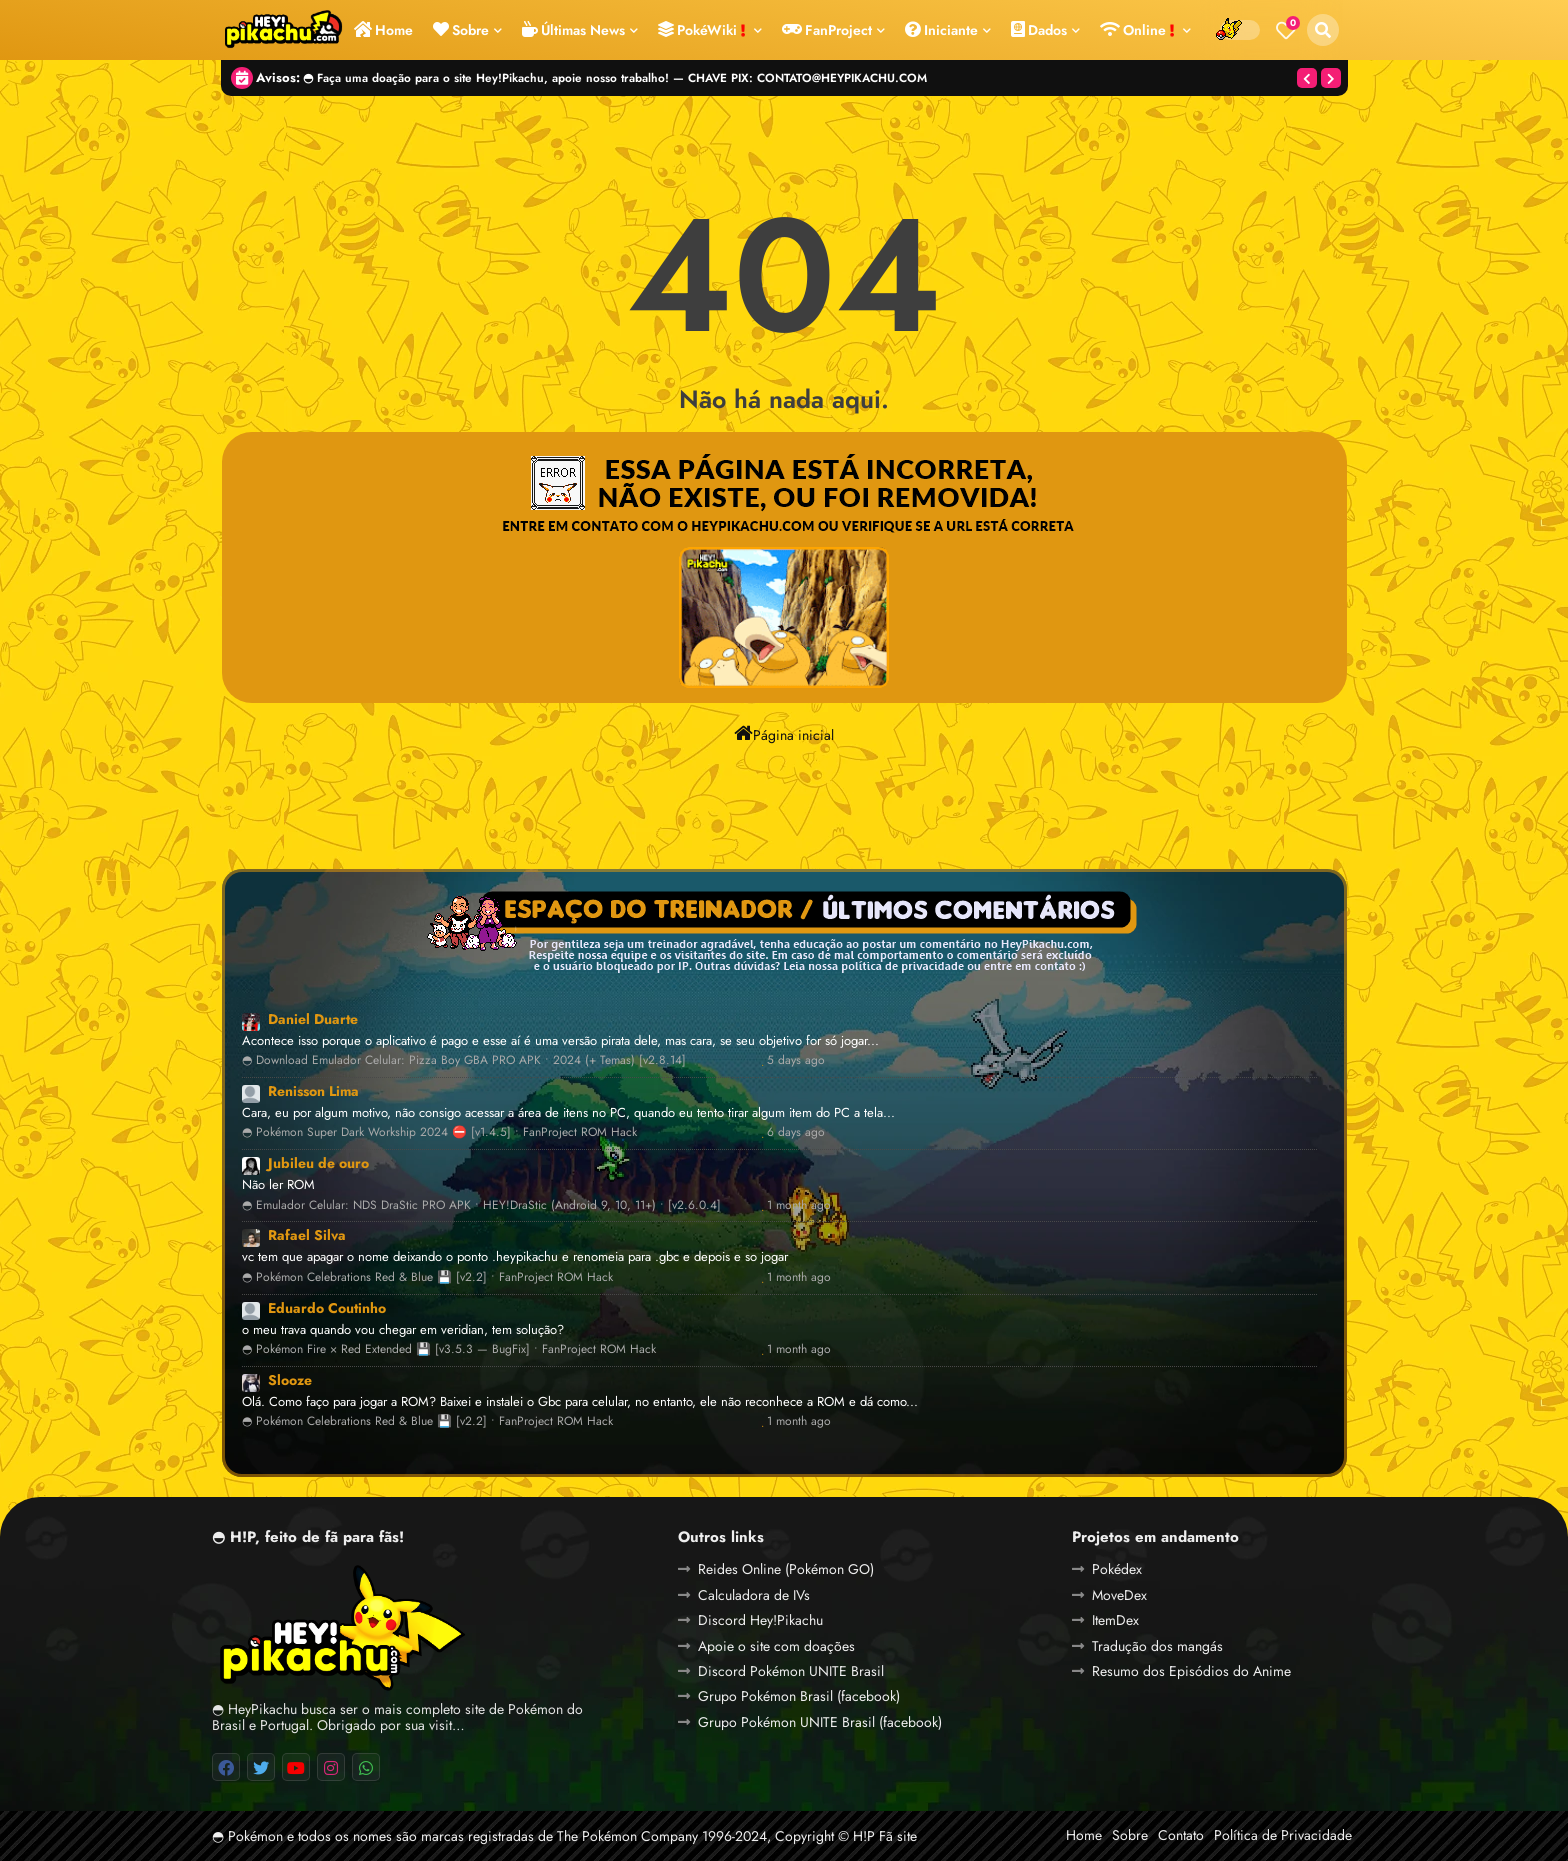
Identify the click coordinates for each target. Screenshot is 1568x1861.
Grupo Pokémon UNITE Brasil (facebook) (820, 1722)
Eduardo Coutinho (327, 1308)
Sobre (461, 30)
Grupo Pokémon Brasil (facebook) (799, 1696)
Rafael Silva (307, 1235)
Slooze (290, 1380)
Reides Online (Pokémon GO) (786, 1569)
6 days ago (796, 1132)
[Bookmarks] (1286, 30)
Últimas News (573, 30)
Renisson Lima (313, 1091)
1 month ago (799, 1205)
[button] (1323, 30)
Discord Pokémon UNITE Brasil (791, 1671)
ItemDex (1115, 1620)
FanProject (827, 30)
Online (1137, 30)
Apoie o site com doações (776, 1646)
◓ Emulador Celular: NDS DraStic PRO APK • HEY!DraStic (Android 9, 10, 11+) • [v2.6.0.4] (481, 1205)
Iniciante (941, 30)
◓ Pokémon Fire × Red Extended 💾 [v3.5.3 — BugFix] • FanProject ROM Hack (449, 1349)
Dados (1039, 30)
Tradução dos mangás (1157, 1646)
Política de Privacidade (1283, 1835)
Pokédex (1117, 1569)
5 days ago (796, 1060)
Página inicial (784, 733)
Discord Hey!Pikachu (760, 1620)
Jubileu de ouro (318, 1163)
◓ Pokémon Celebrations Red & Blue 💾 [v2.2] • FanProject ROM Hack (427, 1277)
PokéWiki (702, 30)
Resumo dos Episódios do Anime (1191, 1671)
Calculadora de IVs (754, 1595)
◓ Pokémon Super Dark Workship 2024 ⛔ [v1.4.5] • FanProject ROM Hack (439, 1132)
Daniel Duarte (313, 1019)
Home (383, 30)
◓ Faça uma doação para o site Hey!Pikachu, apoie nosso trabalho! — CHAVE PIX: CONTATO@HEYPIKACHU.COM (615, 77)
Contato (1181, 1835)
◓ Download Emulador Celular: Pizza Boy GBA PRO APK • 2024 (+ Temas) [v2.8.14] (464, 1060)
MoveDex (1119, 1595)
